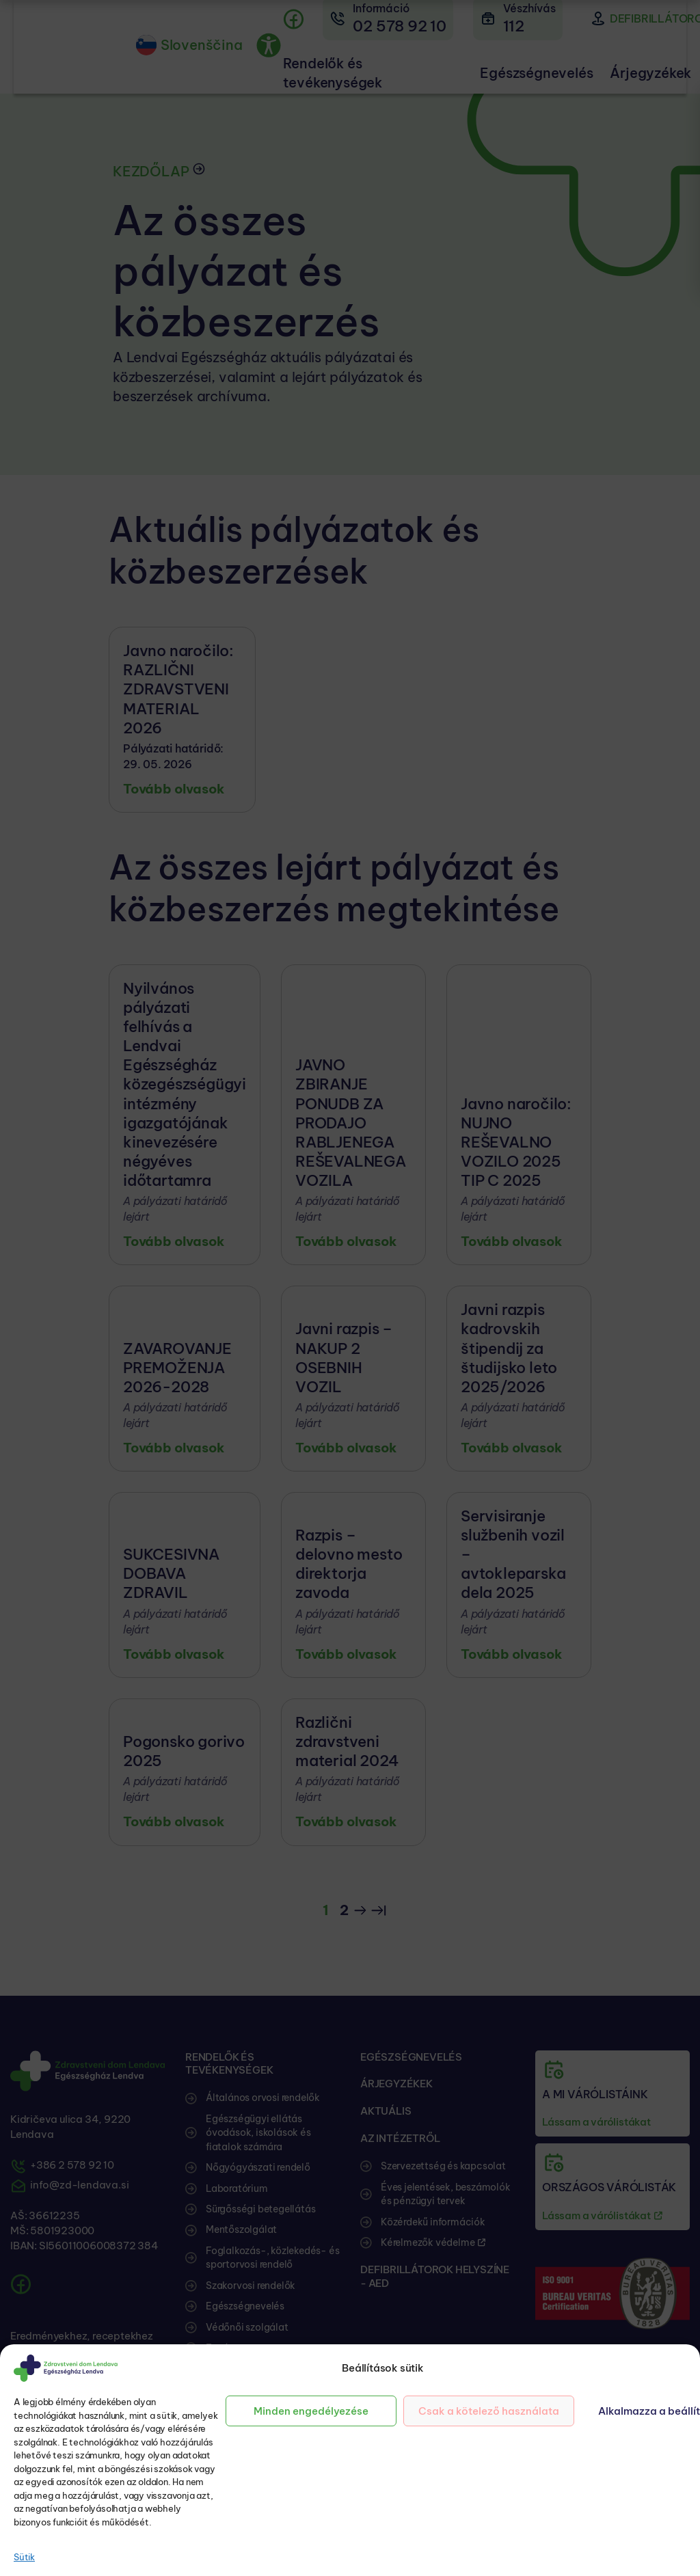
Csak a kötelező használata (488, 2410)
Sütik (24, 2556)
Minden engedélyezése (311, 2410)
